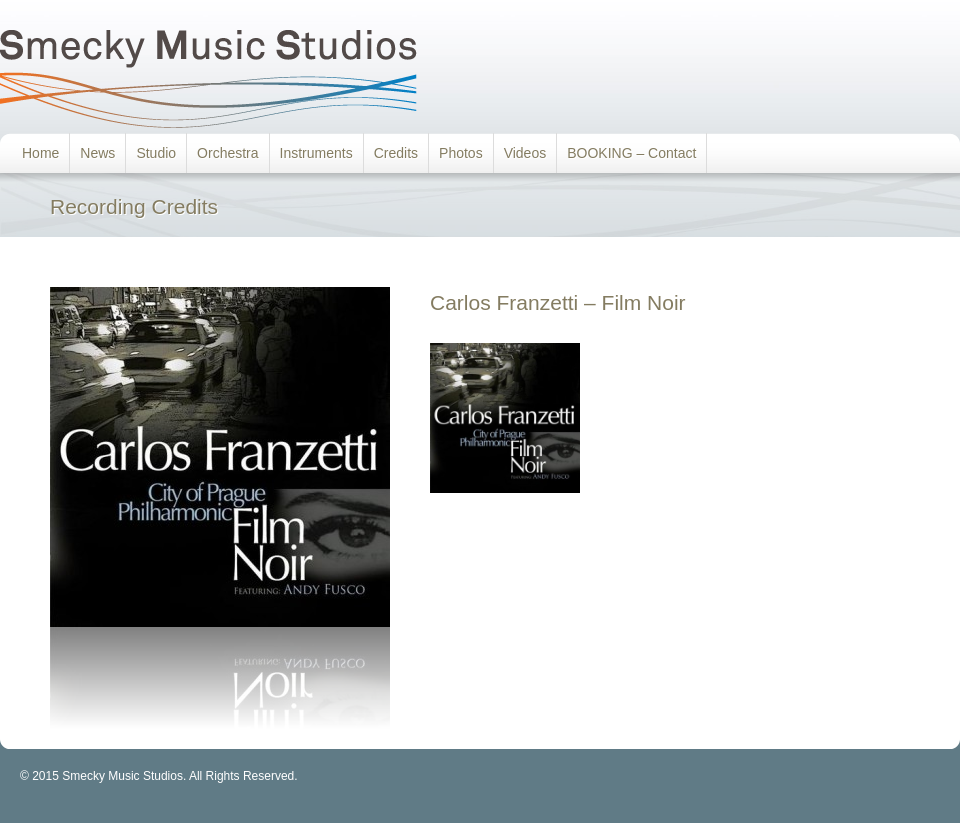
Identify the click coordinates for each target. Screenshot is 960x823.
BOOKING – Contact (631, 153)
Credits (396, 153)
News (97, 153)
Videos (525, 153)
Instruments (316, 153)
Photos (461, 153)
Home (40, 153)
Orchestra (227, 153)
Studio (156, 153)
